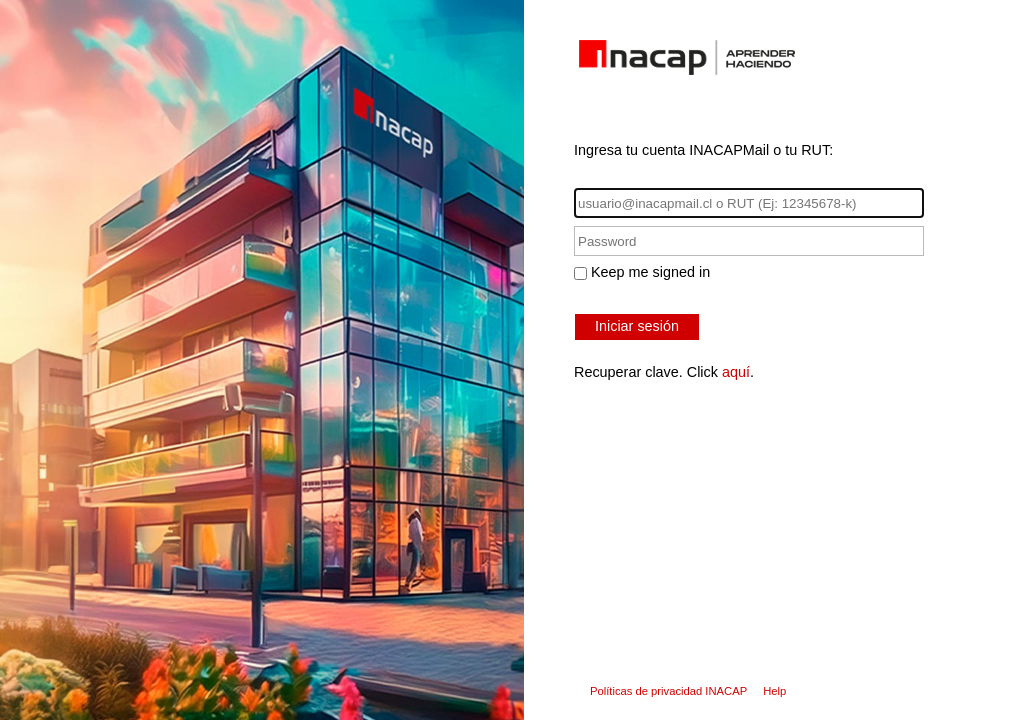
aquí (736, 372)
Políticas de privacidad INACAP (668, 691)
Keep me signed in (650, 272)
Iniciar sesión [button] (637, 326)
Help (774, 691)
